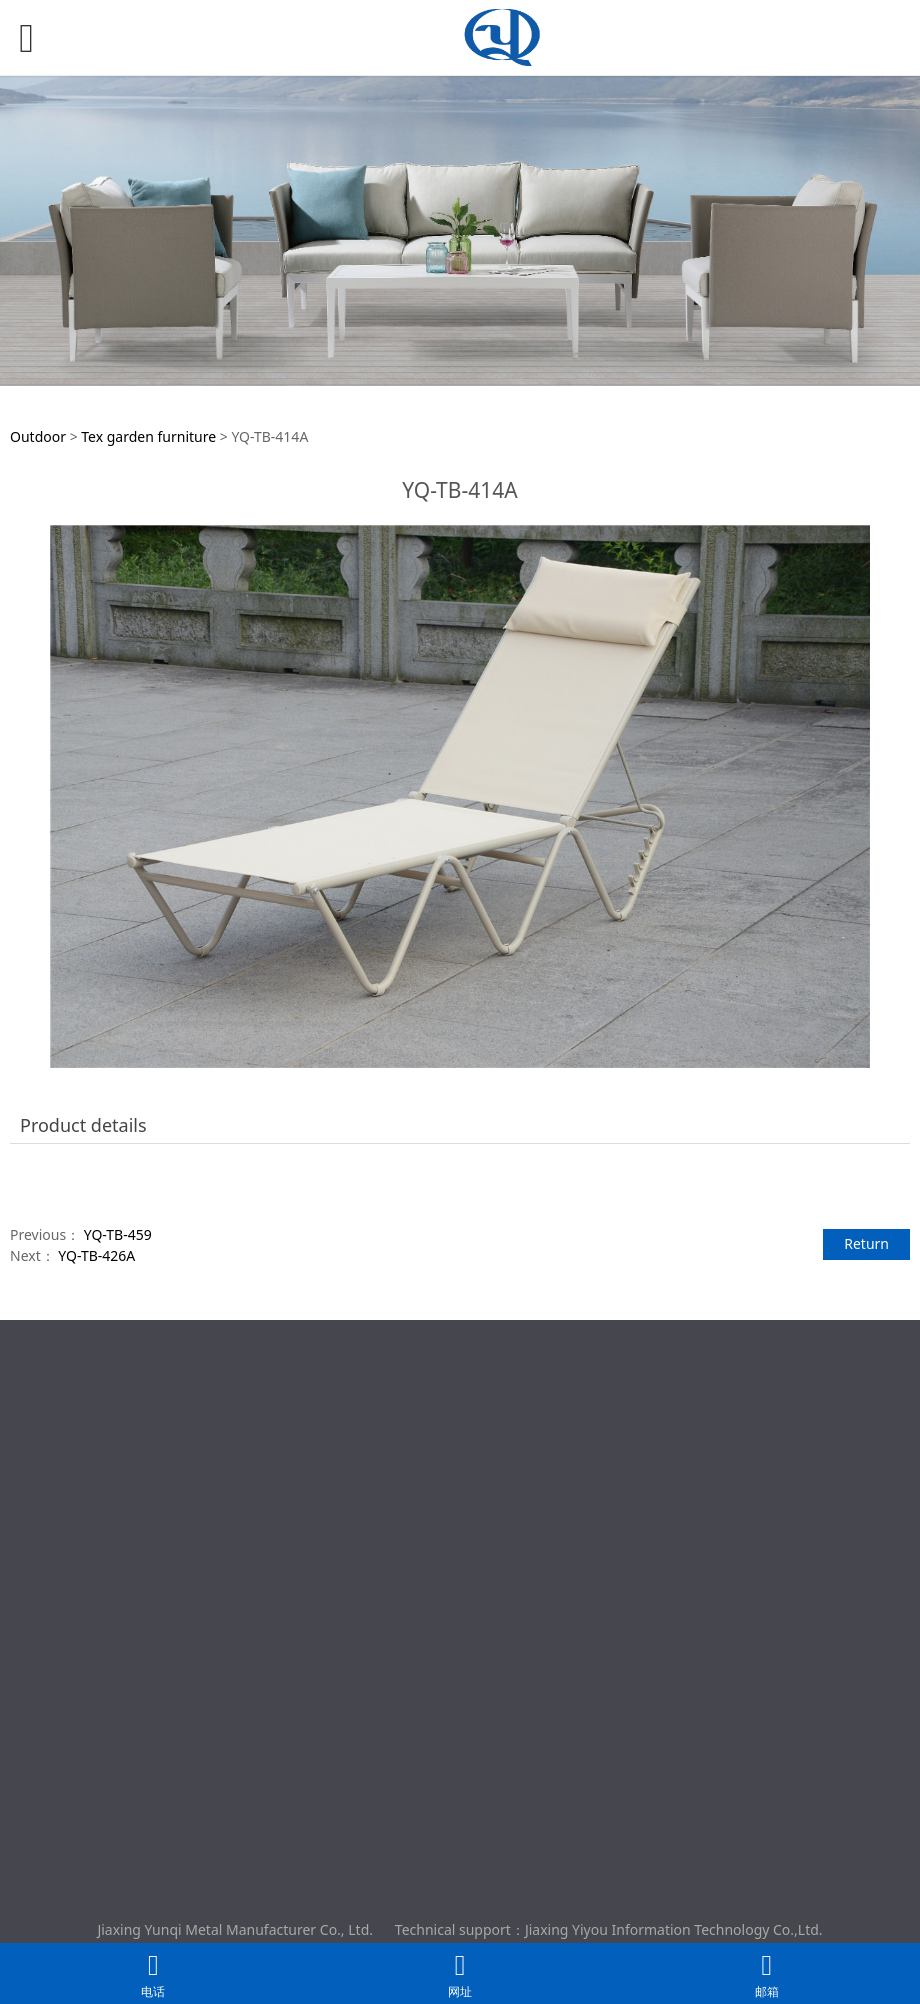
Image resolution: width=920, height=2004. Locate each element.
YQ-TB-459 (118, 1234)
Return (866, 1243)
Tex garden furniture (148, 436)
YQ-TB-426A (96, 1255)
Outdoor (40, 436)
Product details (83, 1125)
